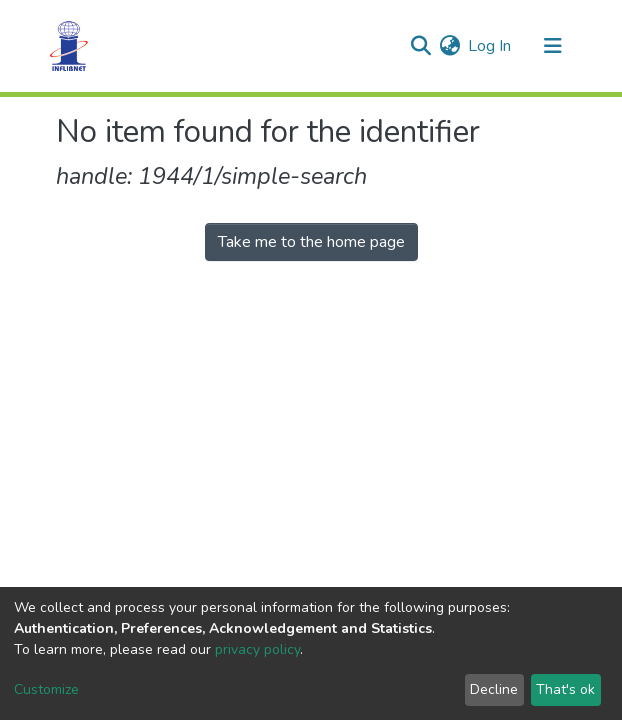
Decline (494, 689)
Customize (46, 689)
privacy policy (257, 649)
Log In (490, 46)
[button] (449, 46)
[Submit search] (420, 46)
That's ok (565, 689)
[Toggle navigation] (553, 46)
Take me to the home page (311, 242)
